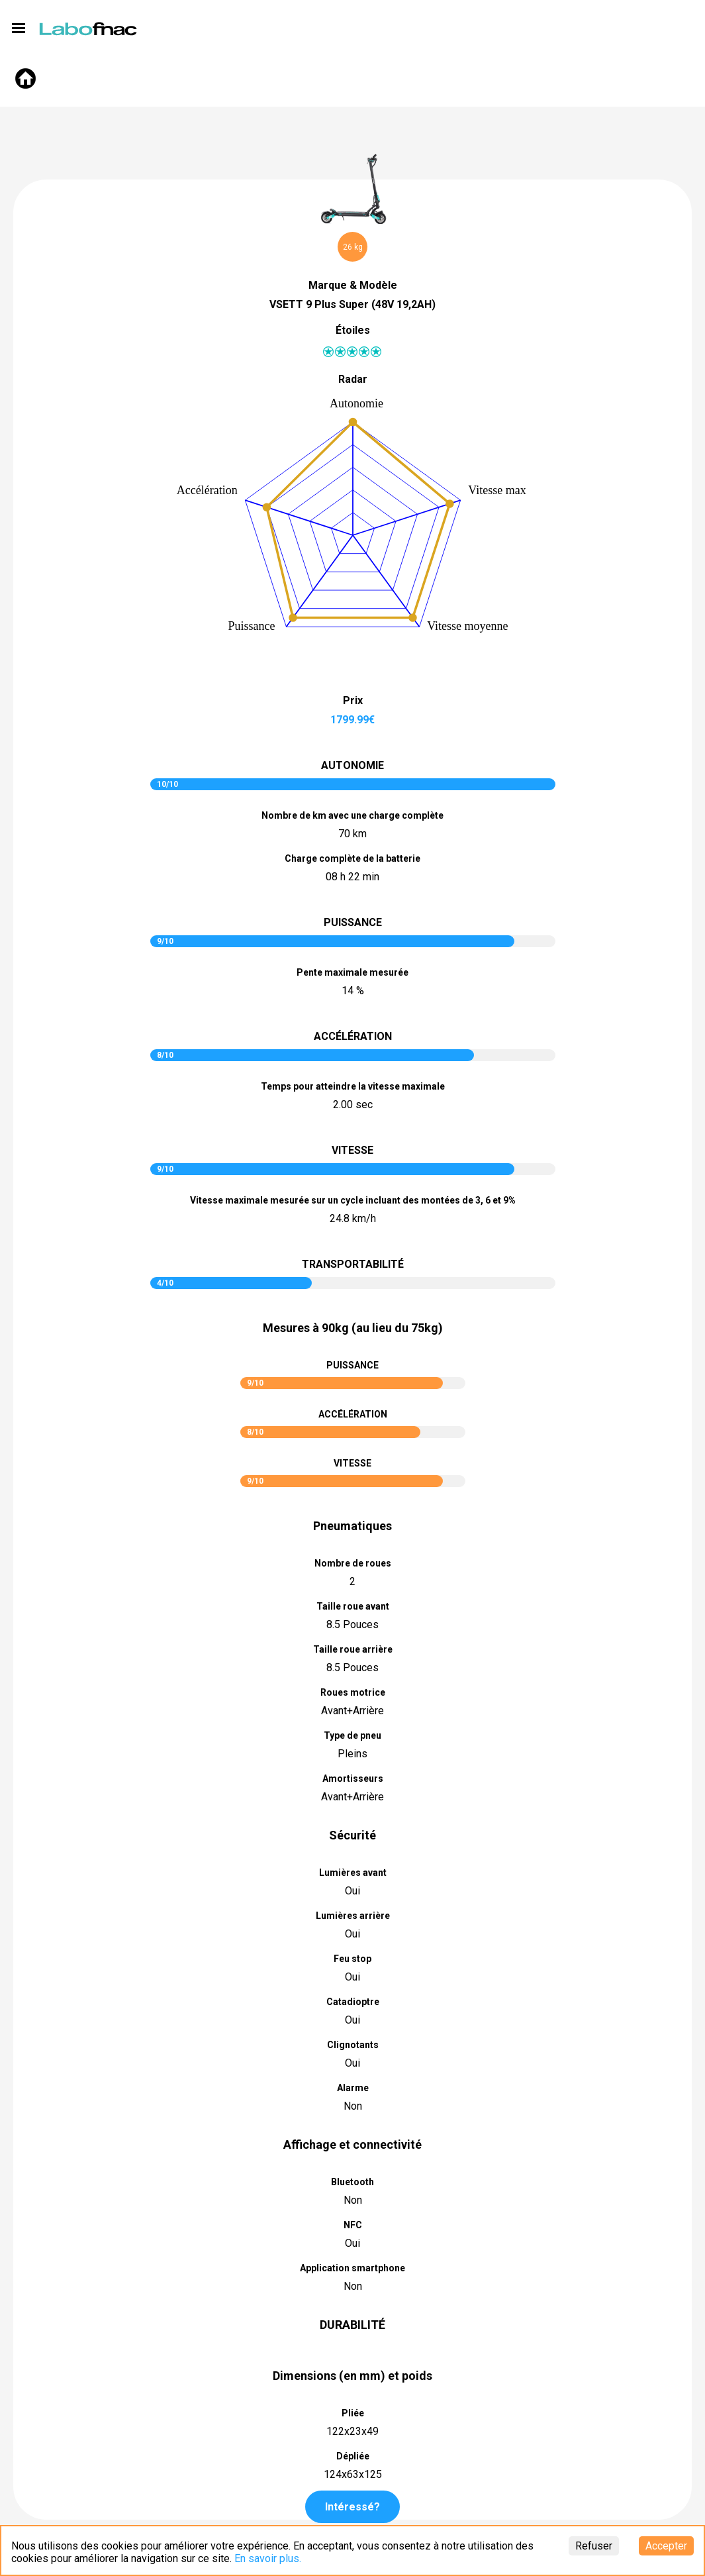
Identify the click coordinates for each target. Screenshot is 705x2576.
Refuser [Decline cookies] (593, 2546)
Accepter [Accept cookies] (666, 2546)
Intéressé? (352, 2506)
